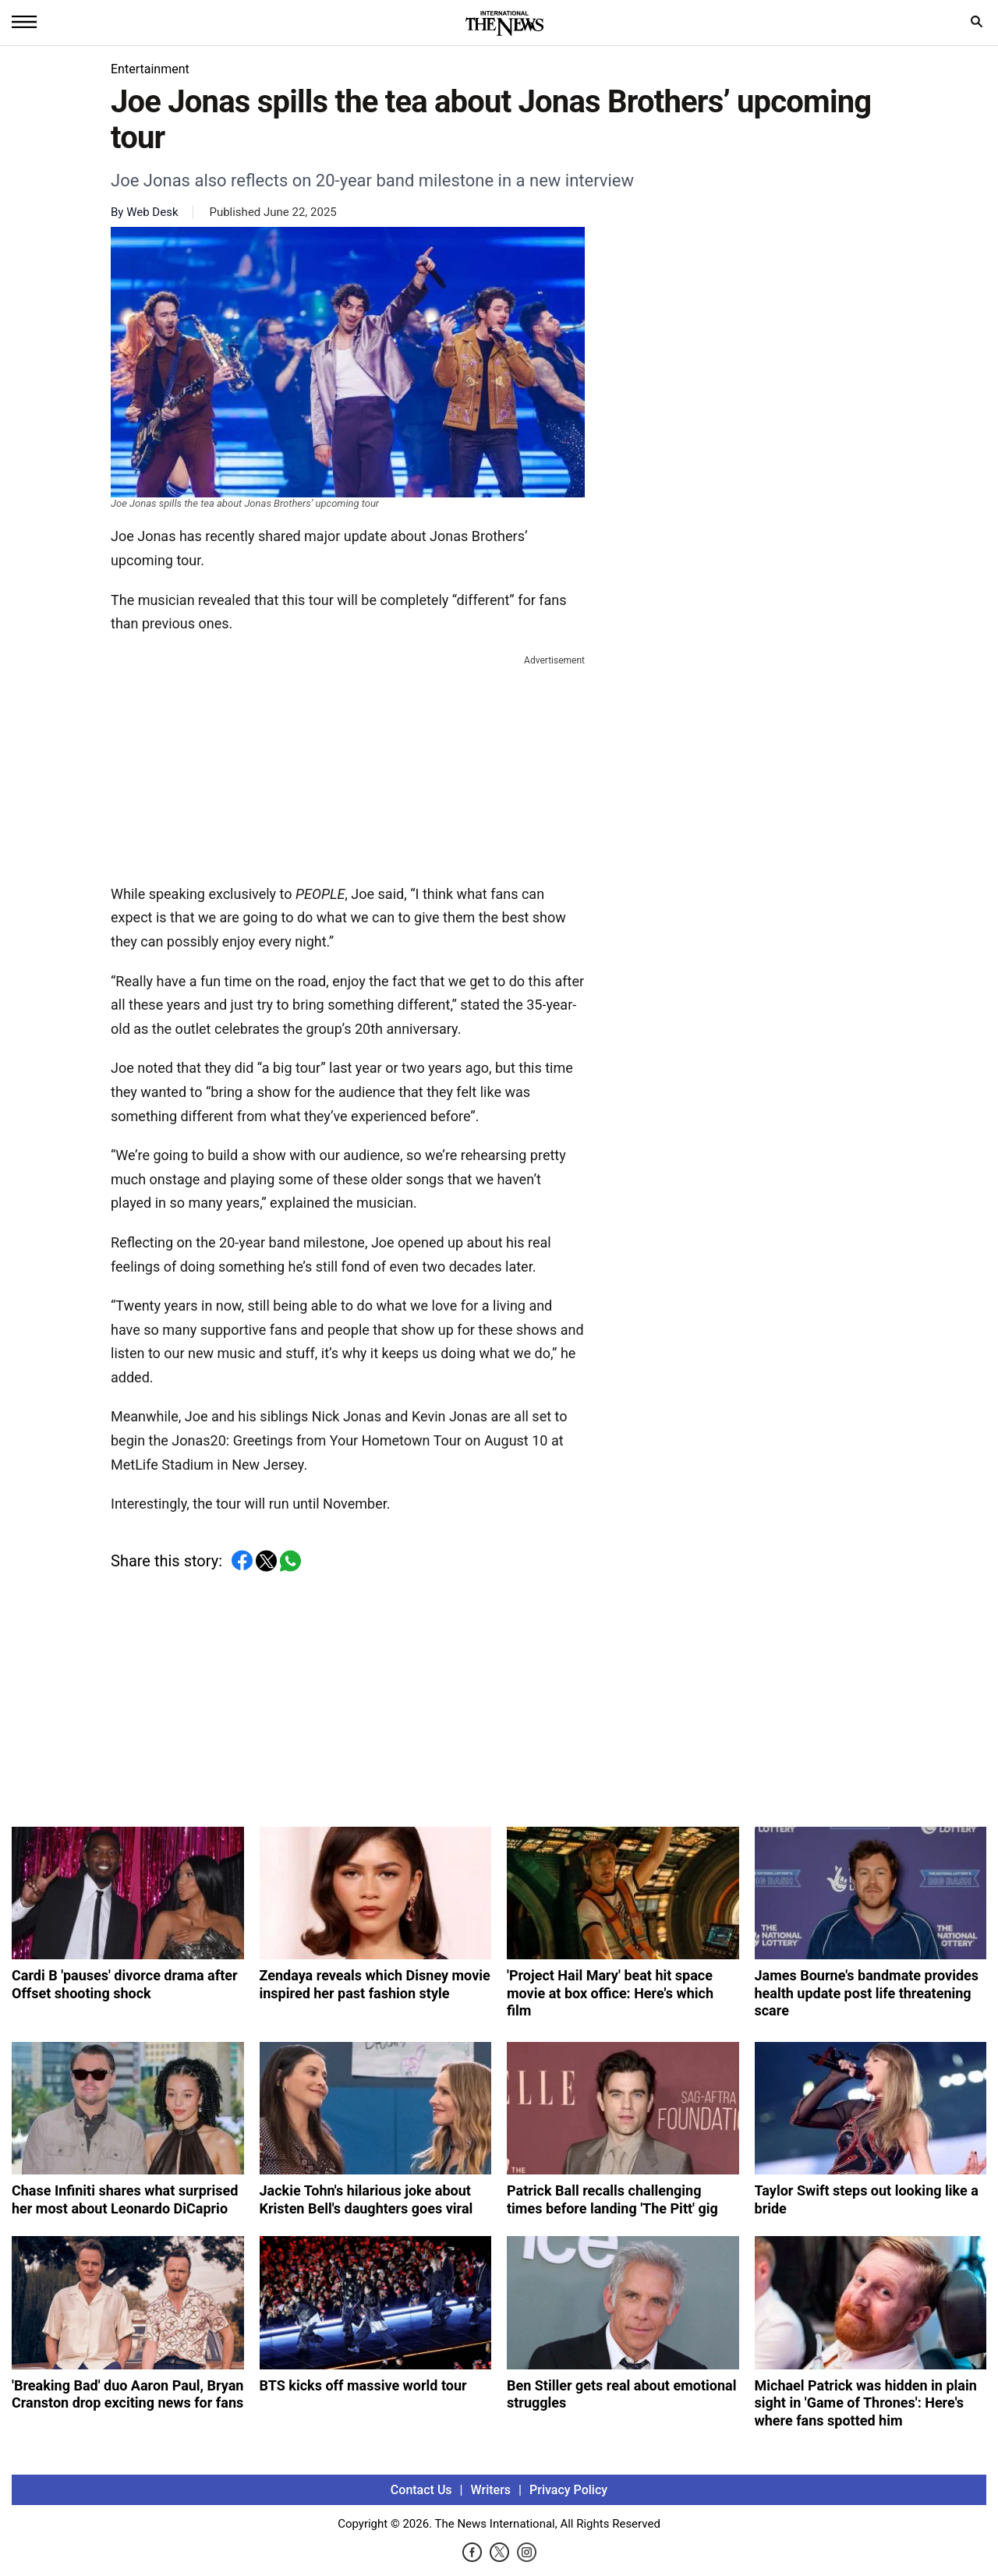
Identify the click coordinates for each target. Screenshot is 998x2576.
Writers (491, 2489)
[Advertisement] (348, 766)
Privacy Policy (568, 2489)
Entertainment (150, 69)
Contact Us (421, 2489)
